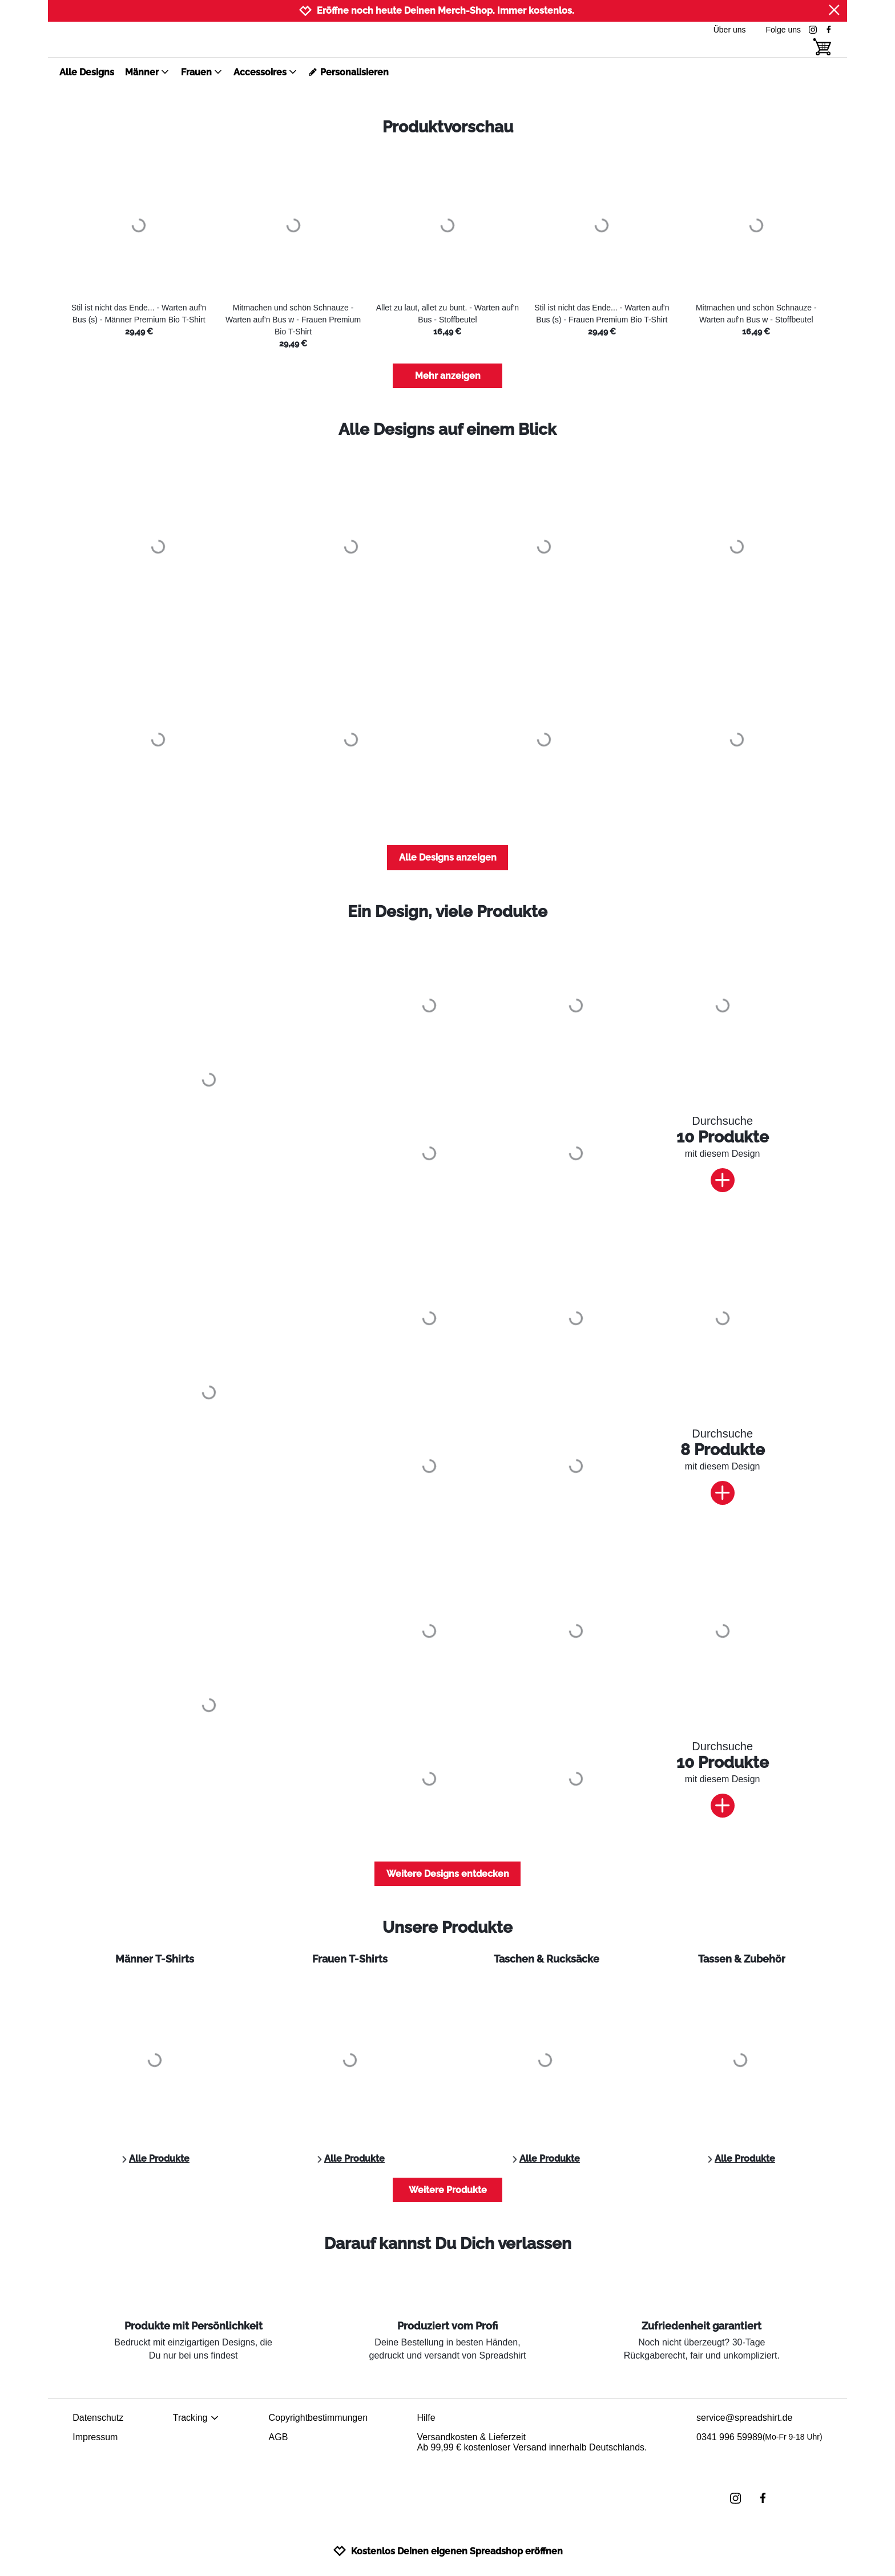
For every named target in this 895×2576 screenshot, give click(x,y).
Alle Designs (86, 72)
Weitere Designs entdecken (447, 1873)
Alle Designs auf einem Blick (447, 429)
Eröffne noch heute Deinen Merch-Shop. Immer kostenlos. (445, 10)
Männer (147, 72)
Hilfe (426, 2417)
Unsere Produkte (447, 1927)
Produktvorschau (447, 127)
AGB (278, 2437)
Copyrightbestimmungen (318, 2417)
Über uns (729, 29)
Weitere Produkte (448, 2190)
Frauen (202, 72)
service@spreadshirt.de (744, 2417)
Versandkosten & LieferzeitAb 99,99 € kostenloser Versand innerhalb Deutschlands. (532, 2442)
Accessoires (265, 72)
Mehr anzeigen (448, 375)
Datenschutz (97, 2417)
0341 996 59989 (759, 2437)
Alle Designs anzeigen (448, 857)
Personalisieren (348, 72)
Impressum (95, 2437)
